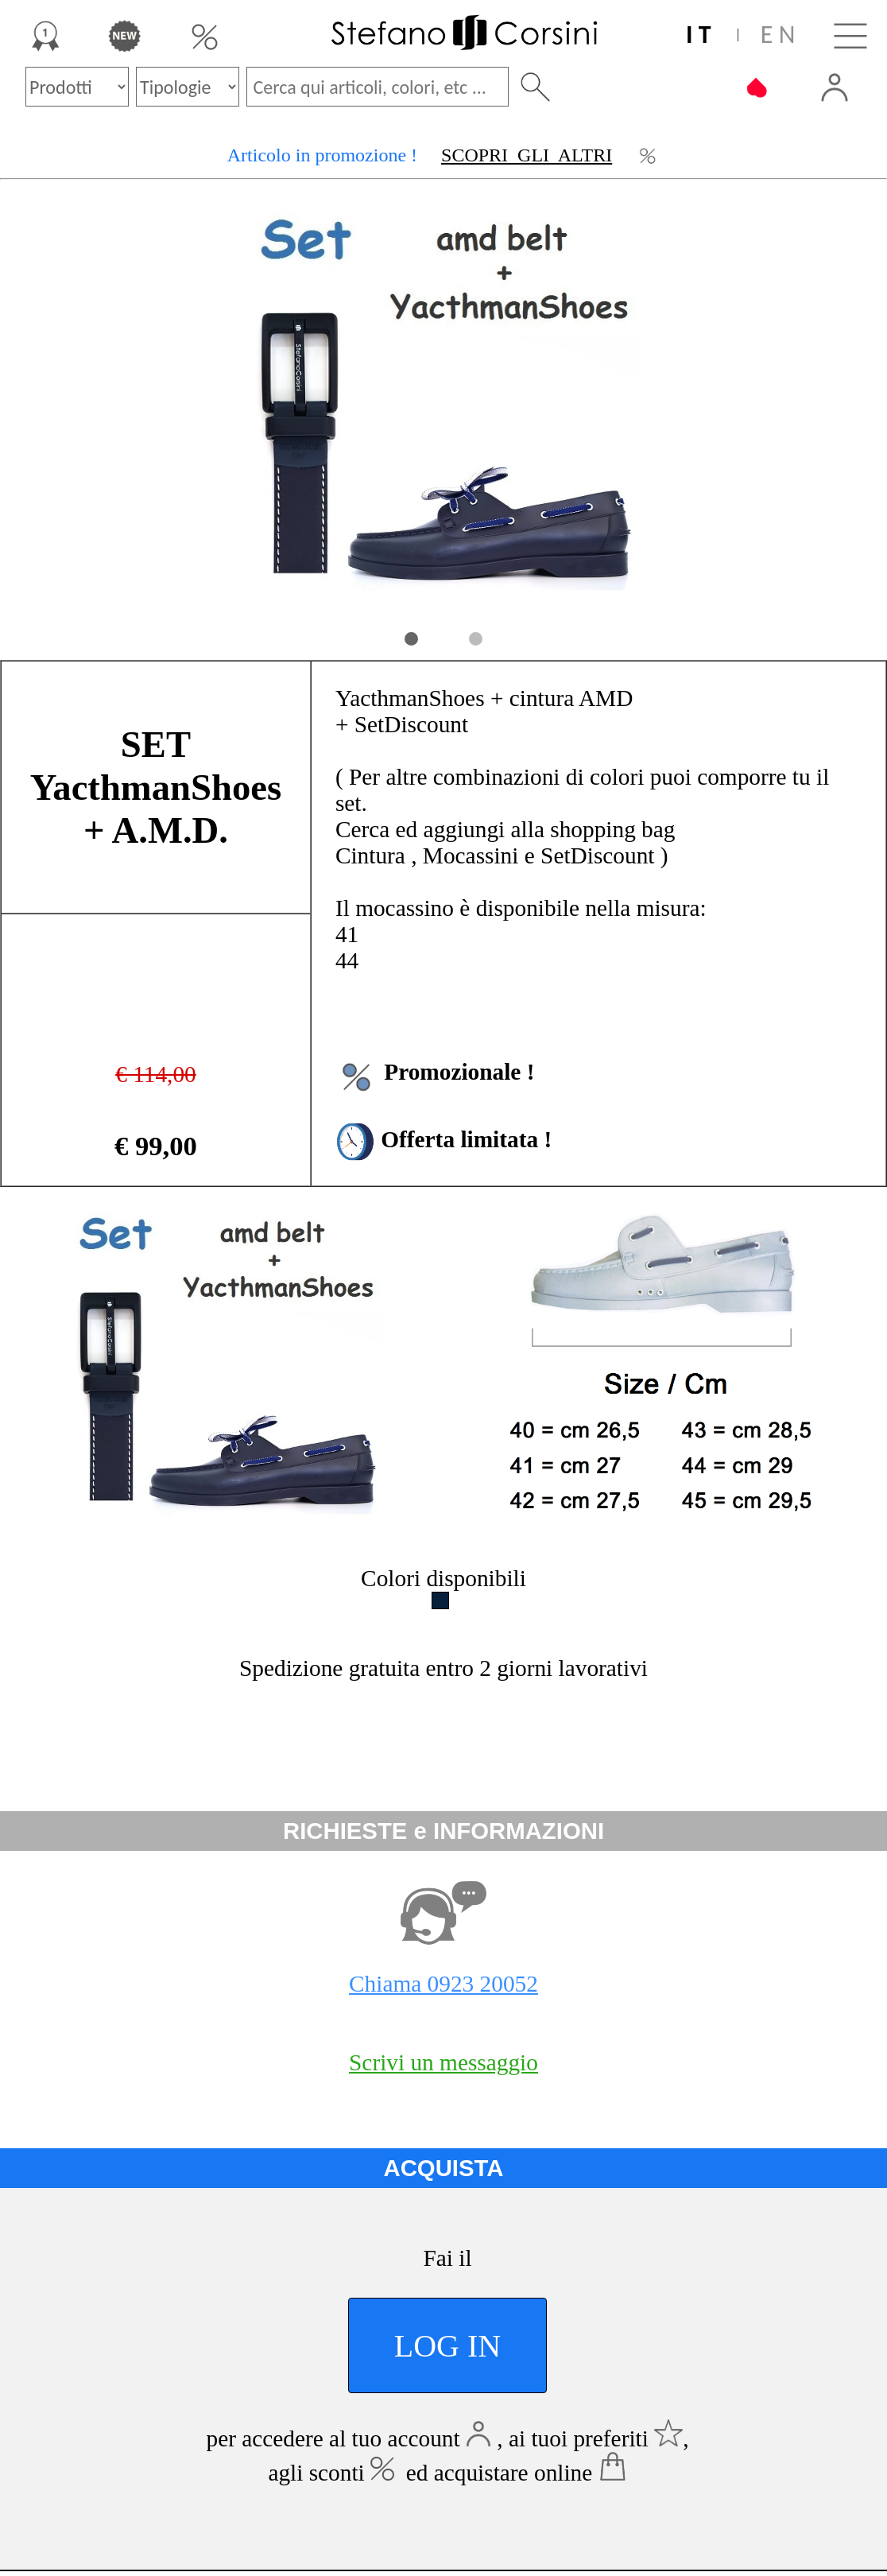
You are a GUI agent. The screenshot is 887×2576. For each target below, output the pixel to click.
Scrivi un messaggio (443, 2062)
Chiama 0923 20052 (443, 1983)
